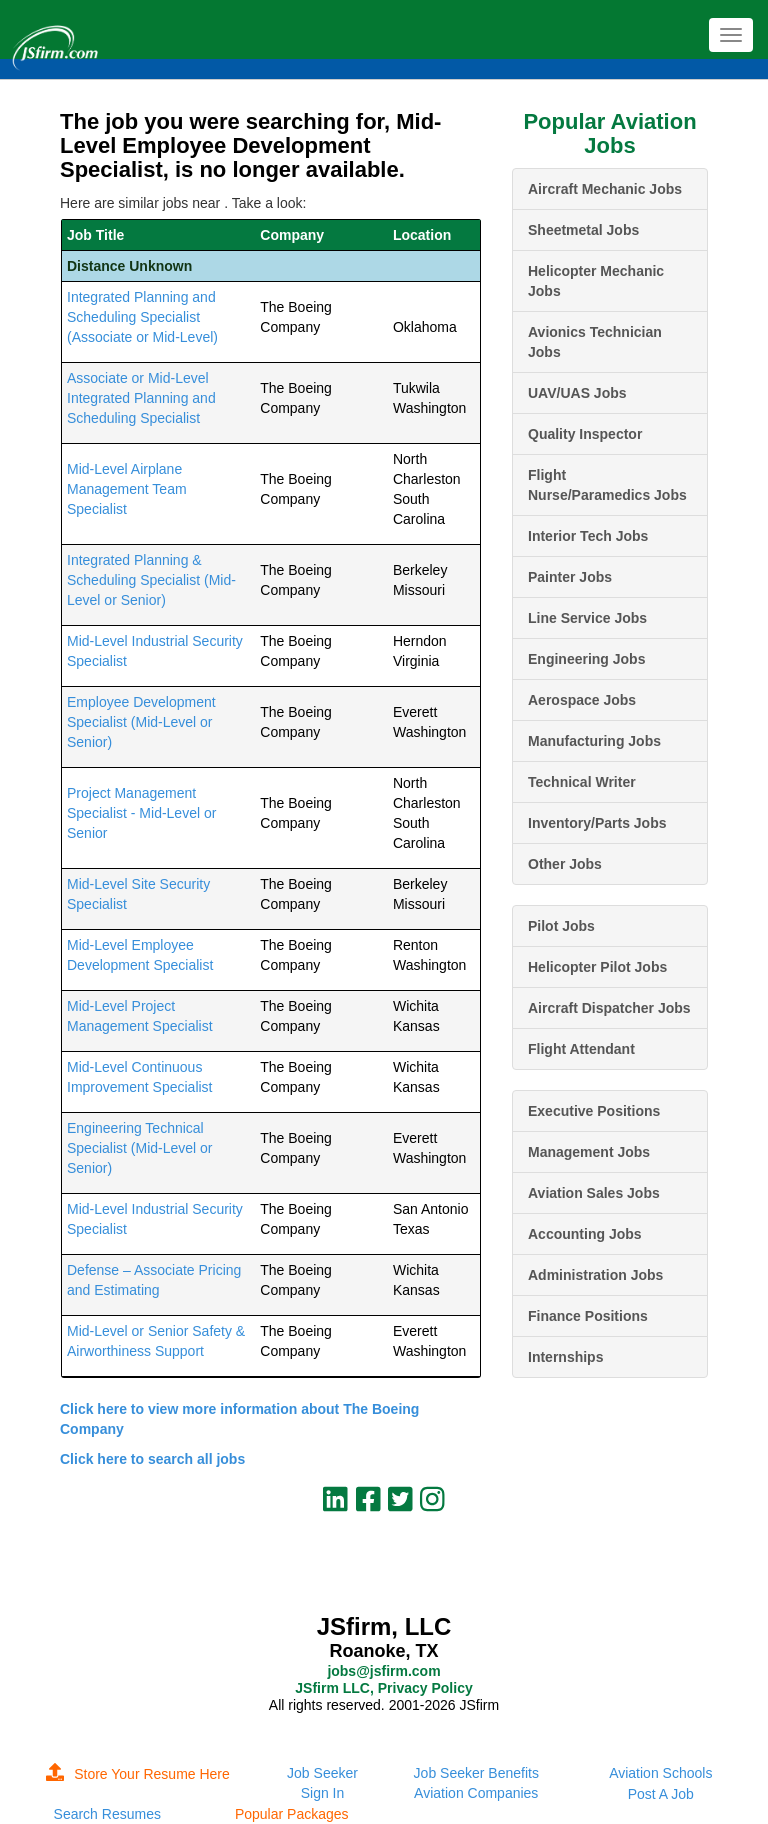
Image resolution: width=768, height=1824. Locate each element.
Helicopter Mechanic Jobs (596, 281)
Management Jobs (589, 1152)
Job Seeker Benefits (476, 1773)
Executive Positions (594, 1111)
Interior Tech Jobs (588, 536)
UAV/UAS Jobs (577, 393)
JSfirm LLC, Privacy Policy (383, 1688)
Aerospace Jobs (582, 700)
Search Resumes (107, 1814)
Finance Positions (588, 1316)
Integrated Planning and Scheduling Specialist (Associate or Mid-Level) (142, 317)
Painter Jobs (570, 577)
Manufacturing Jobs (594, 741)
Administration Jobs (595, 1275)
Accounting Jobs (585, 1234)
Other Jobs (565, 864)
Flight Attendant (581, 1049)
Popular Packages (292, 1814)
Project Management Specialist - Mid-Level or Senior (141, 813)
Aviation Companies (476, 1793)
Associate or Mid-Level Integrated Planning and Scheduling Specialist (141, 398)
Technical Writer (582, 782)
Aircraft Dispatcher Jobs (609, 1008)
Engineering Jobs (586, 659)
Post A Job (661, 1794)
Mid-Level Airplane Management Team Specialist (127, 489)
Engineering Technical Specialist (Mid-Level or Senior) (140, 1148)
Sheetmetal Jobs (583, 230)
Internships (565, 1357)
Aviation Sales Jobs (594, 1193)
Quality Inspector (585, 434)
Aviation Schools (660, 1773)
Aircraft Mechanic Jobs (605, 189)
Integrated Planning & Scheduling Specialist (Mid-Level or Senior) (151, 580)
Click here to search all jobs (152, 1459)
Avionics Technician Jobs (595, 342)
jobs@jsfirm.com (383, 1671)
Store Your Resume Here (138, 1774)
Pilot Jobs (561, 926)
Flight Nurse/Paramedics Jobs (607, 485)
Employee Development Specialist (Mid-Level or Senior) (141, 722)
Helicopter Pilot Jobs (597, 967)
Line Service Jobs (587, 618)
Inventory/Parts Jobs (597, 823)
